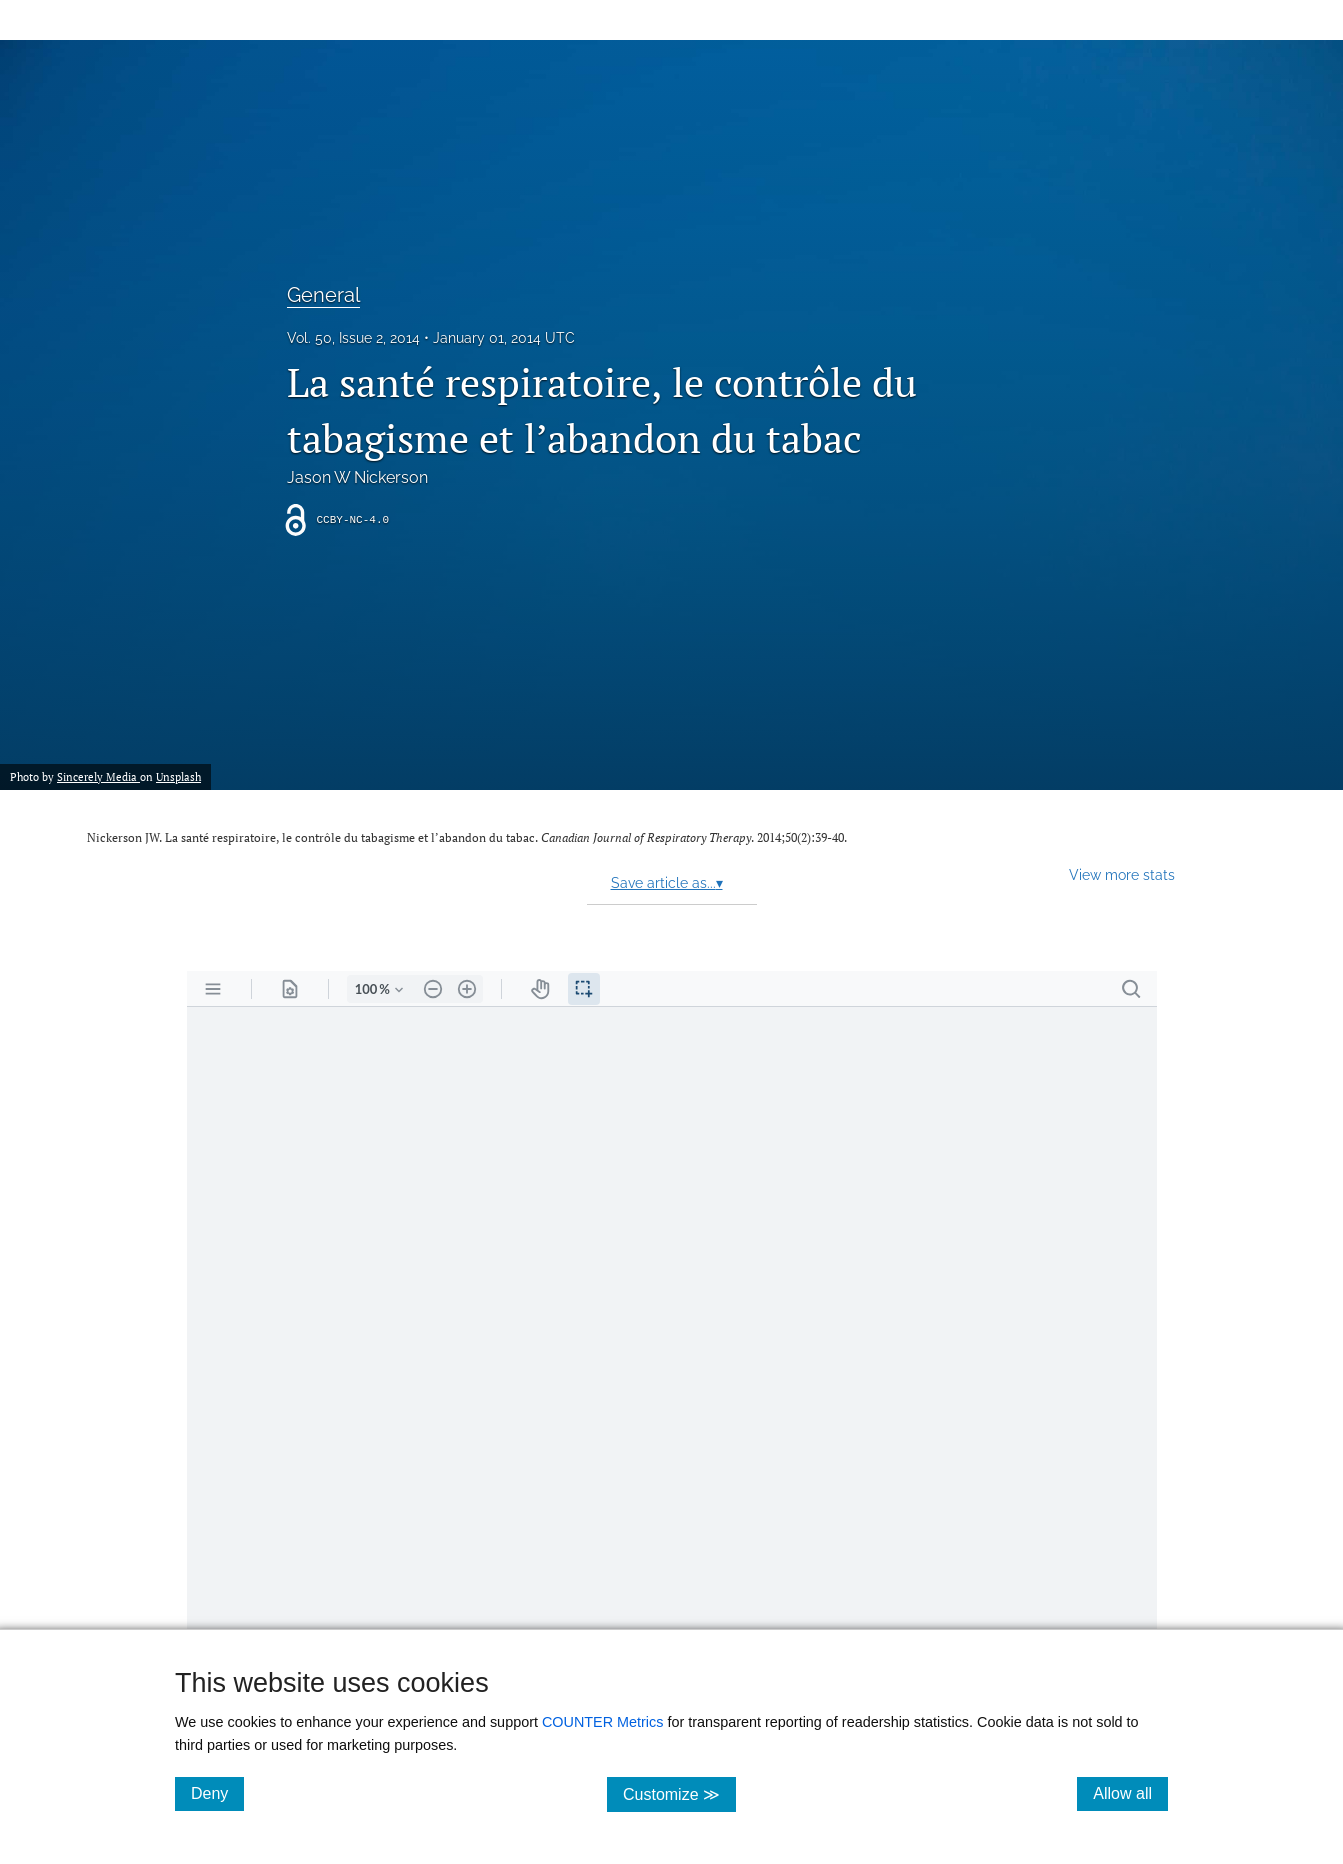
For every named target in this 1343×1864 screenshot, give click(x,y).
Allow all (1130, 1793)
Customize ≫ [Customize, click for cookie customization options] (679, 1793)
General (323, 295)
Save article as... (667, 883)
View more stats (1122, 874)
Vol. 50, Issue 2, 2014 (353, 338)
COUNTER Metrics (603, 1722)
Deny (217, 1793)
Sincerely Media (98, 776)
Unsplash (178, 776)
